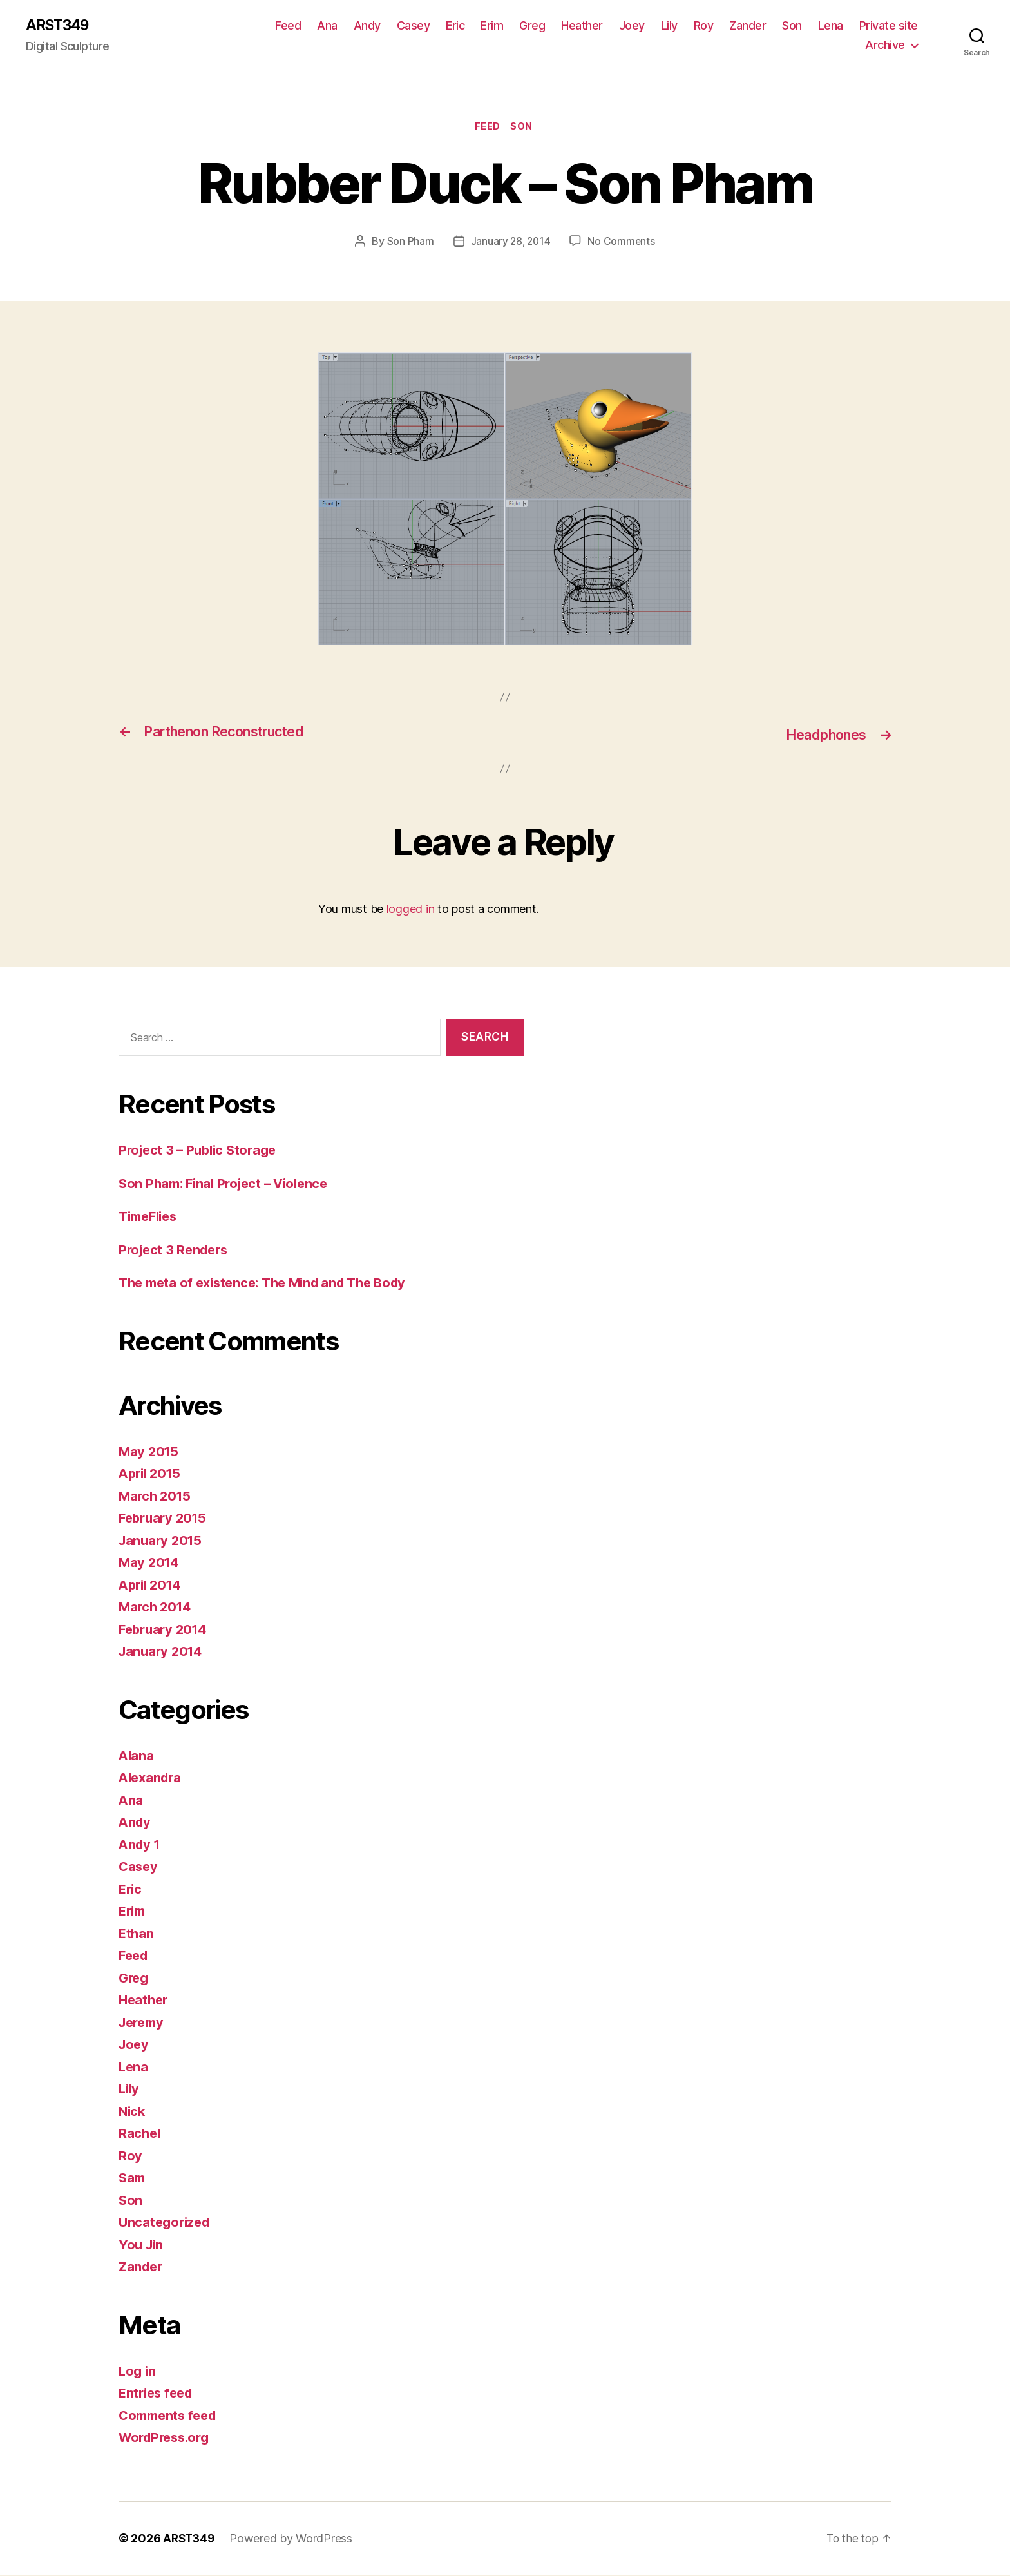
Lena (830, 26)
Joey (632, 26)
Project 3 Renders (176, 1251)
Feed (288, 26)
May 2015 (150, 1453)
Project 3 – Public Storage (201, 1152)
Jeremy (143, 2023)
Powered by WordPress (294, 2539)
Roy (704, 26)
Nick (133, 2112)
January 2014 (163, 1653)
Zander (747, 26)
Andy (367, 26)
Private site (888, 26)
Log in (138, 2372)
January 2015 (162, 1541)
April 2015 (152, 1475)
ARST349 (60, 26)
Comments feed (171, 2416)
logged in (410, 910)
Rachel (140, 2135)
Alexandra (152, 1779)
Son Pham (408, 243)
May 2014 (150, 1564)
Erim (492, 26)
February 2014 (166, 1630)
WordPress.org (167, 2439)
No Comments (622, 243)
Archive (885, 45)
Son (792, 26)
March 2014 (157, 1608)
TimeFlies (151, 1218)
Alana (137, 1757)
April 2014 (152, 1586)
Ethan (137, 1935)
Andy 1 (140, 1846)
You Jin (142, 2246)
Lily (669, 26)
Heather (582, 26)
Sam (133, 2179)
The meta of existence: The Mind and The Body (271, 1284)
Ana (327, 26)
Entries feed (158, 2395)
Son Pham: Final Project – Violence (229, 1185)
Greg (532, 26)
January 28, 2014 (510, 243)
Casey (413, 26)
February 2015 (165, 1520)
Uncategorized (166, 2224)
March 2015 (156, 1497)
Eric (455, 26)
